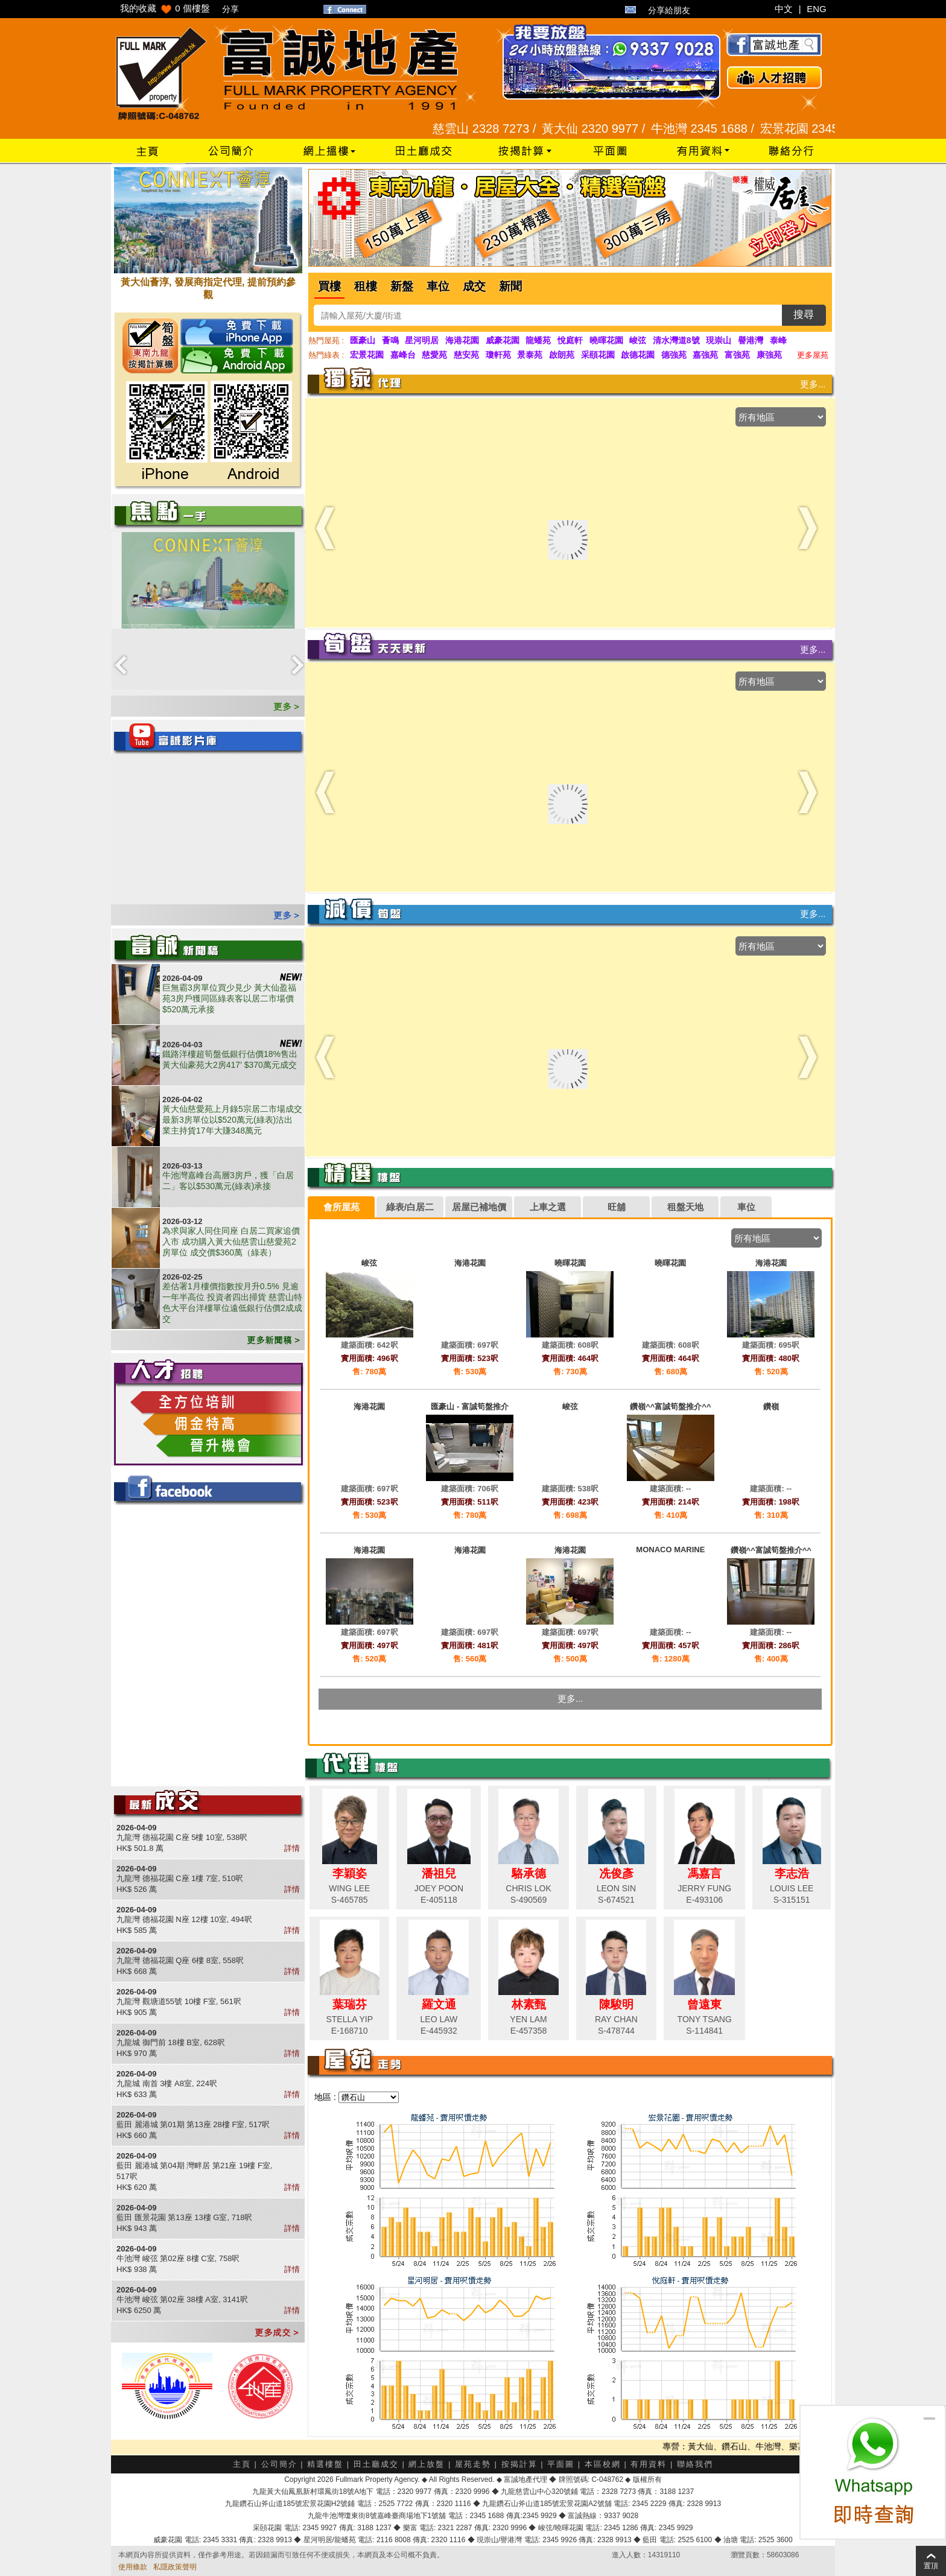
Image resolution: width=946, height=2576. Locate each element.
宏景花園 (367, 355)
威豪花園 (502, 340)
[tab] (341, 1207)
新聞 (510, 286)
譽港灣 (750, 340)
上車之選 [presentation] (548, 1207)
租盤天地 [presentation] (685, 1207)
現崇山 (718, 340)
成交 (474, 286)
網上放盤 (426, 2464)
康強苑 (769, 355)
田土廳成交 (376, 2464)
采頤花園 (598, 355)
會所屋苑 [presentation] (341, 1207)
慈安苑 (466, 355)
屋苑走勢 (473, 2464)
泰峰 (778, 340)
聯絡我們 (695, 2464)
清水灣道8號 (676, 340)
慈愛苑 (434, 355)
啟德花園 (638, 355)
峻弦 (637, 340)
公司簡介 (279, 2464)
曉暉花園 (606, 340)
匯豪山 (362, 340)
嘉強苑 (705, 355)
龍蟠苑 (538, 340)
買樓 (329, 286)
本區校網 (603, 2464)
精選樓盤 (325, 2464)
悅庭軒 (570, 340)
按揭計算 (519, 2464)
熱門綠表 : (326, 355)
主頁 (242, 2464)
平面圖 (560, 2464)
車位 (438, 286)
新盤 (401, 286)
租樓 (365, 286)
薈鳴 (390, 340)
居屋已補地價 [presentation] (479, 1207)
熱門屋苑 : (326, 340)
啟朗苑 (561, 355)
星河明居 (422, 340)
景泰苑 (529, 355)
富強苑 (737, 355)
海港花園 (462, 340)
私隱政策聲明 (175, 2567)
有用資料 (648, 2464)
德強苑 (674, 355)
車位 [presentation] (746, 1207)
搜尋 (803, 314)
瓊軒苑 (498, 355)
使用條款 (132, 2567)
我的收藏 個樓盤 (165, 8)
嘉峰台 (403, 355)
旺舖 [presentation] (617, 1207)
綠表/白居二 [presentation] (410, 1207)
